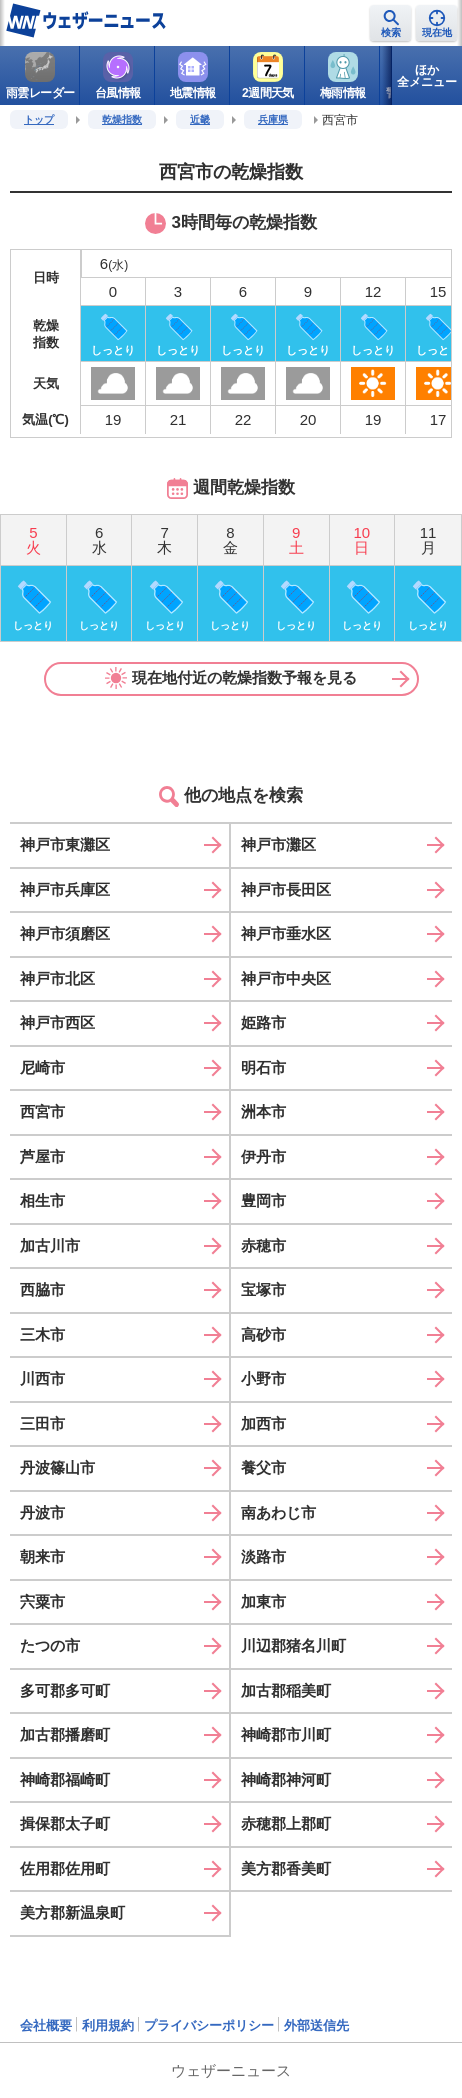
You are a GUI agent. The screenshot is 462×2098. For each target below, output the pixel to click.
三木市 (42, 1334)
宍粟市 (42, 1601)
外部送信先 (316, 2025)
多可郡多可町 (65, 1690)
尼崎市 (42, 1067)
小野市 (263, 1378)
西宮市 (42, 1111)
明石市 (263, 1067)
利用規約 (108, 2025)
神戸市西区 (57, 1022)
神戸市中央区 (286, 978)
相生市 (42, 1200)
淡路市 (263, 1556)
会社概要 (46, 2025)
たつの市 (50, 1645)
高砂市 (263, 1334)
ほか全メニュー (427, 76)
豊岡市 (263, 1200)
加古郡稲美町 (286, 1690)
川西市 (42, 1378)
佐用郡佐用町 (65, 1868)
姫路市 (263, 1022)
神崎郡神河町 (286, 1779)
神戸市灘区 (278, 844)
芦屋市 (42, 1156)
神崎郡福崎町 (65, 1779)
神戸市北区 (57, 978)
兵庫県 (273, 119)
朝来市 (42, 1556)
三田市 (42, 1423)
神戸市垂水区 (286, 933)
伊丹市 (263, 1156)
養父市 (263, 1467)
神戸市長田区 (286, 889)
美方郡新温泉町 (72, 1912)
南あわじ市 (278, 1512)
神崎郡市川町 (286, 1734)
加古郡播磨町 (65, 1734)
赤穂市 (263, 1245)
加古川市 (50, 1245)
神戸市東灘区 (65, 844)
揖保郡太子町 (65, 1823)
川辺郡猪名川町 (293, 1645)
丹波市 (42, 1512)
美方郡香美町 (286, 1868)
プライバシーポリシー (209, 2025)
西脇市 (42, 1289)
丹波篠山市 (57, 1467)
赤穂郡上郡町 (286, 1823)
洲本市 (263, 1111)
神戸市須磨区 (65, 933)
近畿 (200, 119)
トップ (39, 119)
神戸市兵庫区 (65, 889)
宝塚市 (263, 1289)
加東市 (263, 1601)
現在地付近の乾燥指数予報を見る (231, 678)
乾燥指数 (122, 119)
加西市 (263, 1423)
